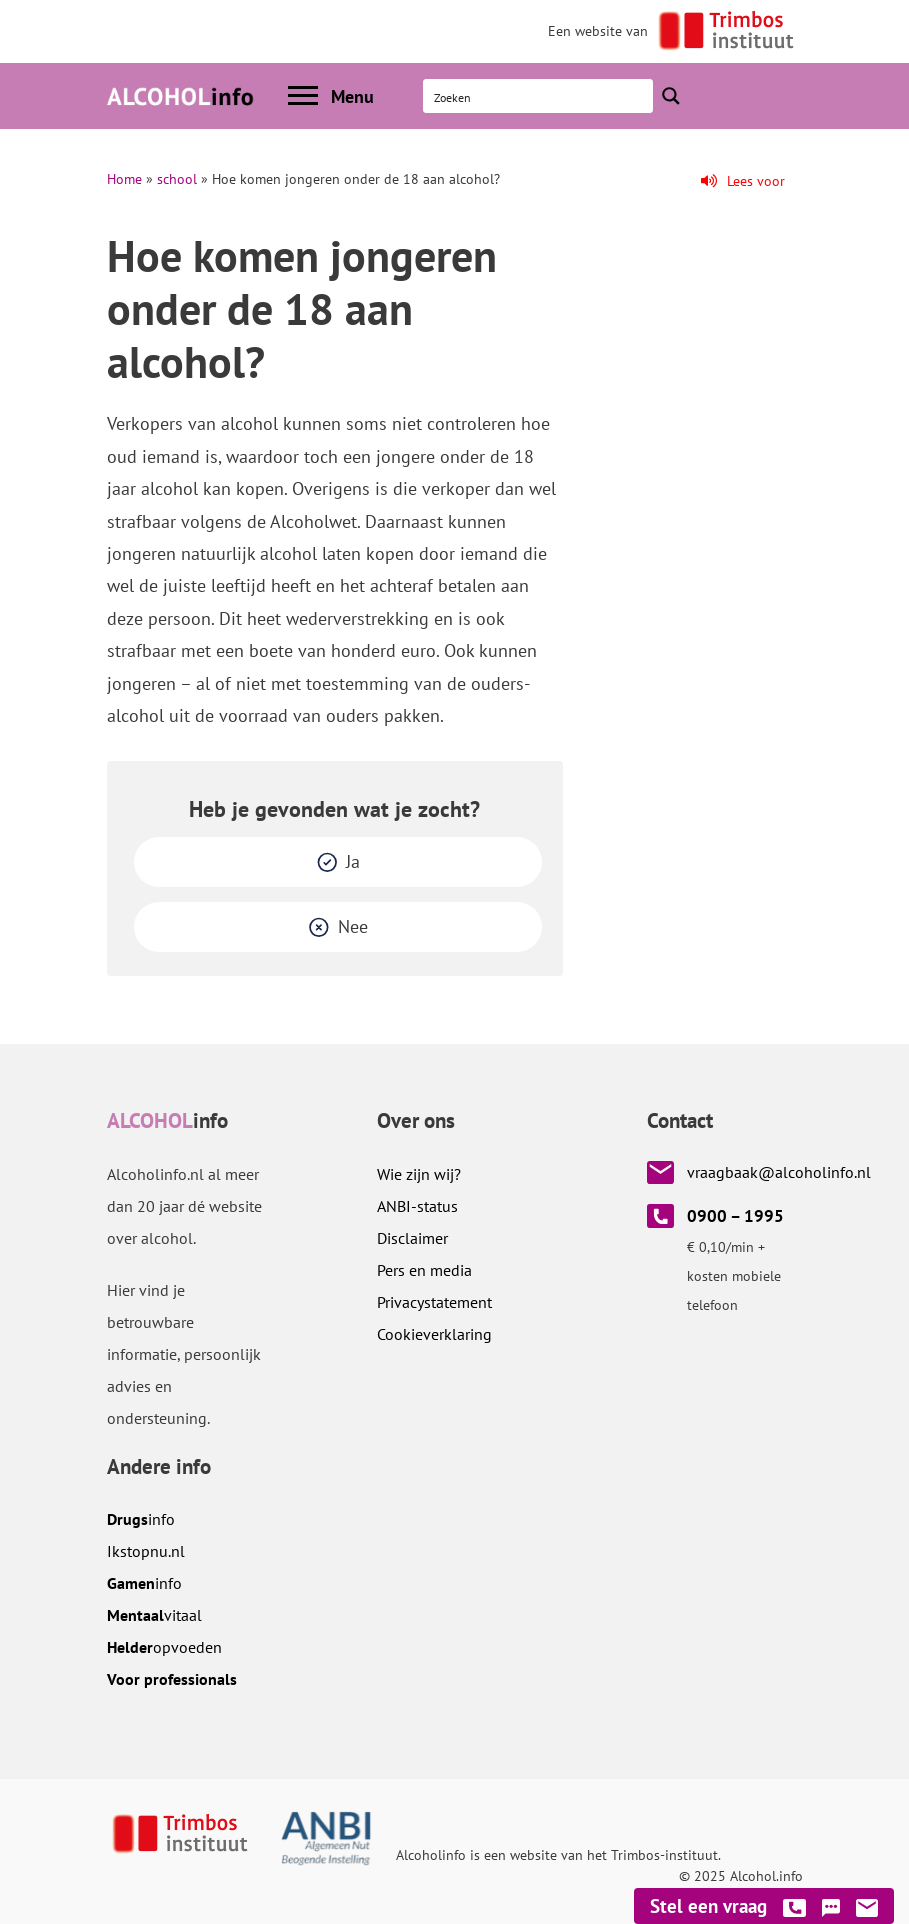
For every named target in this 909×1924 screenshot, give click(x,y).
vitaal (154, 1615)
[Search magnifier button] (671, 96)
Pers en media (424, 1270)
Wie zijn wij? (419, 1174)
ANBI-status (417, 1206)
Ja (353, 861)
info (141, 1519)
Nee (353, 926)
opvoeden (164, 1647)
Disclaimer (412, 1238)
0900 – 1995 (735, 1216)
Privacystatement (434, 1302)
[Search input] (539, 96)
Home (124, 179)
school (177, 179)
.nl (146, 1551)
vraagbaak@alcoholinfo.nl (779, 1172)
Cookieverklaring (434, 1334)
